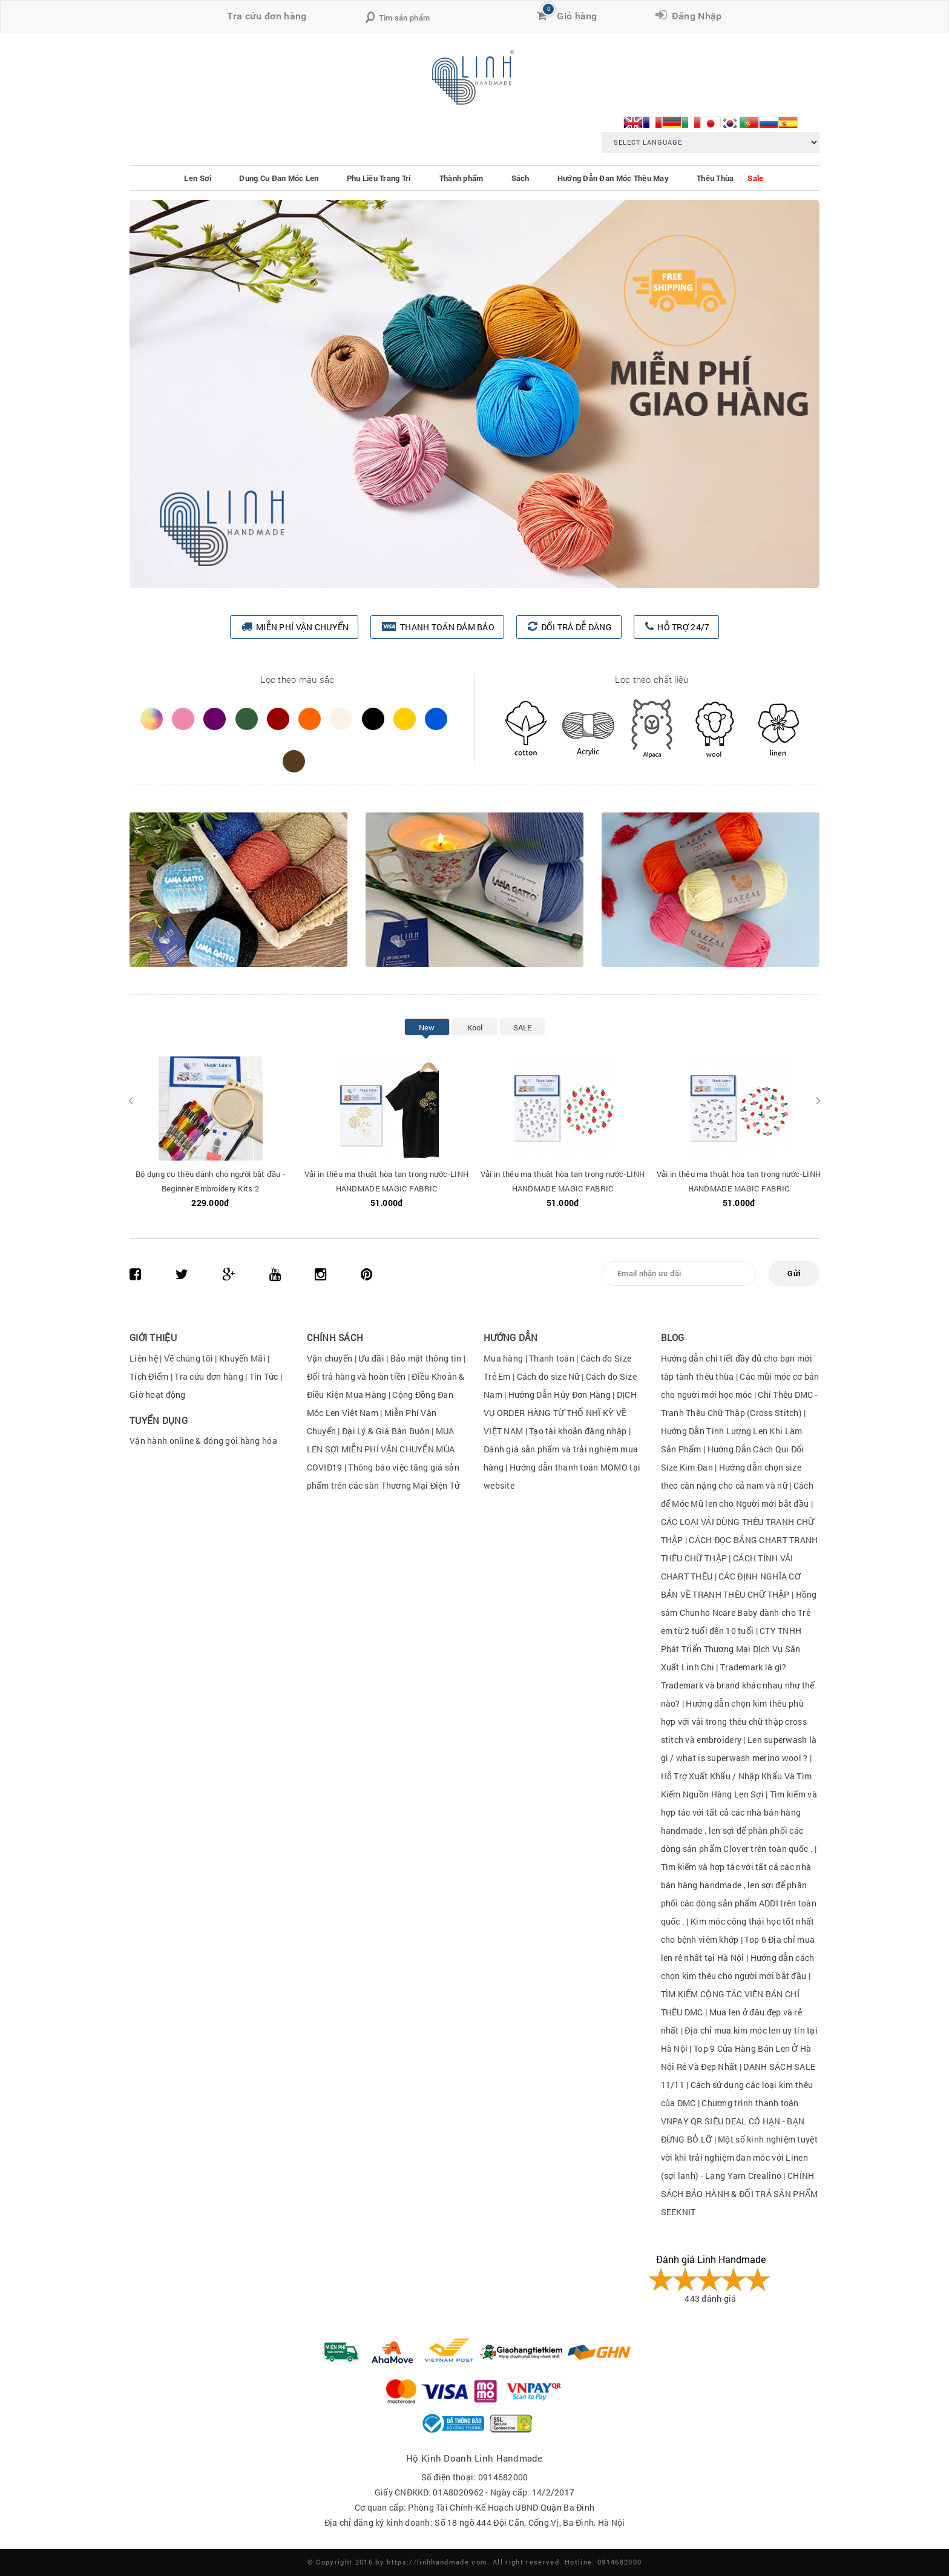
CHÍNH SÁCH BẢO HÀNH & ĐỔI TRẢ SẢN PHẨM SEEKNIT (739, 2194)
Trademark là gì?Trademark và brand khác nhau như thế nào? (738, 1685)
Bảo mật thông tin (426, 1358)
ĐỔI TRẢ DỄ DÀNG (576, 627)
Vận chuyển (330, 1358)
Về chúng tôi (188, 1358)
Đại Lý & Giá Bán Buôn (386, 1431)
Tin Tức (263, 1376)
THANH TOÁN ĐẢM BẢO (447, 627)
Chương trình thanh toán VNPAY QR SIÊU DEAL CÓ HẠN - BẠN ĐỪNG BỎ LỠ (733, 2121)
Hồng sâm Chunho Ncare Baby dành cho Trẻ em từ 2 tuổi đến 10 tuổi (739, 1612)
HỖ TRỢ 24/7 (683, 627)
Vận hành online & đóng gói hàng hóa (203, 1440)
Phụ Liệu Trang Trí (379, 178)
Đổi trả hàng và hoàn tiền (356, 1376)
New (427, 1027)
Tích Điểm (149, 1376)
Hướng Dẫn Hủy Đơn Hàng (559, 1394)
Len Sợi (197, 178)
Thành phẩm (461, 178)
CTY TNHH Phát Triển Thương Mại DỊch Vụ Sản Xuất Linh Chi (731, 1649)
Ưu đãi (371, 1358)
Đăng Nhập (694, 16)
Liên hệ (144, 1358)
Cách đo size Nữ (549, 1376)
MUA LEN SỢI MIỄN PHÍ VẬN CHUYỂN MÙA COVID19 (381, 1449)
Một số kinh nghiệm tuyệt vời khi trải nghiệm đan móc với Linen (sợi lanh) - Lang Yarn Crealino (739, 2157)
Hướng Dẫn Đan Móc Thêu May (613, 178)
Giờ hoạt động (158, 1394)
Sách (520, 178)
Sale (755, 178)
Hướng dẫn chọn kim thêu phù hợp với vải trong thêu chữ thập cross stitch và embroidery (734, 1721)
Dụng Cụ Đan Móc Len (278, 178)
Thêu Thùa (715, 178)
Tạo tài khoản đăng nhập (577, 1431)
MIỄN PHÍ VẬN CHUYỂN (302, 627)
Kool (474, 1027)
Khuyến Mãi (242, 1358)
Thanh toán (551, 1358)
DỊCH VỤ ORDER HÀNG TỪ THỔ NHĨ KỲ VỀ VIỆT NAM (560, 1413)
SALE (522, 1027)
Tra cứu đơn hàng (266, 16)
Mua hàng (503, 1358)
